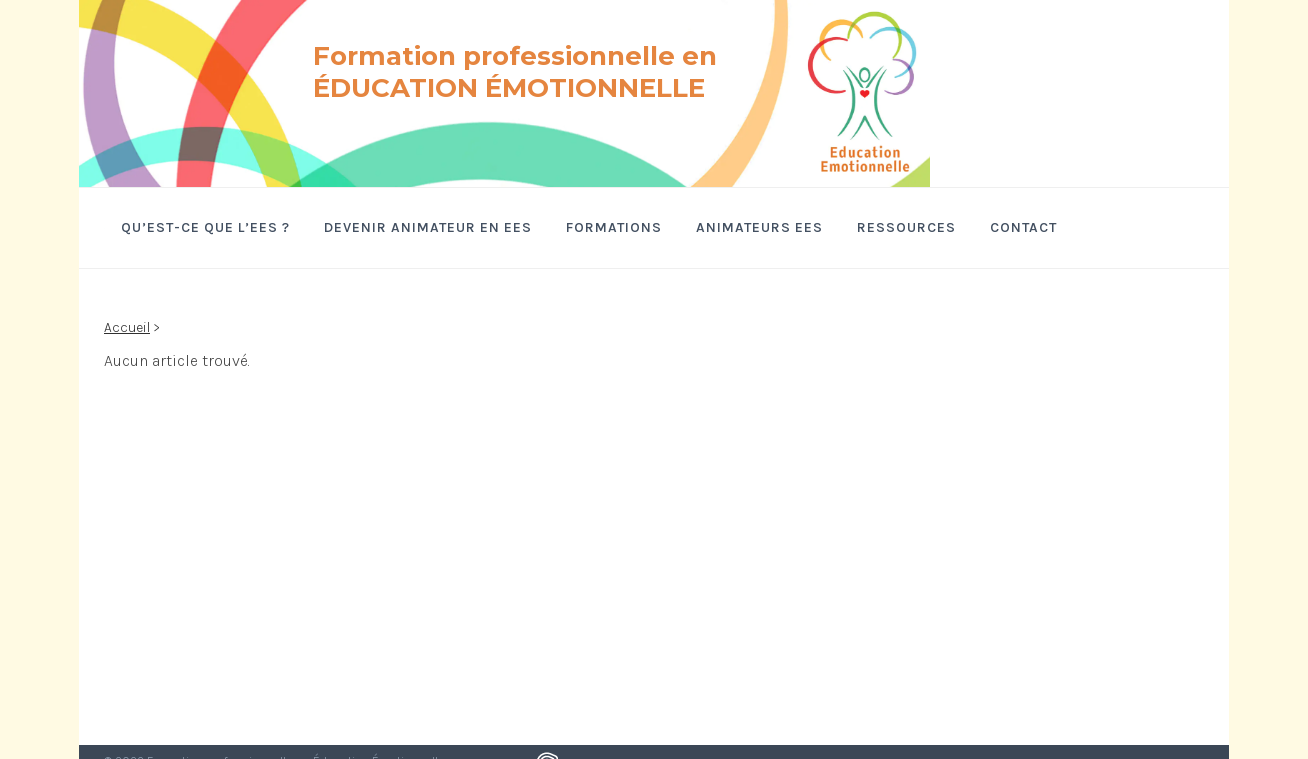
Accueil (127, 327)
